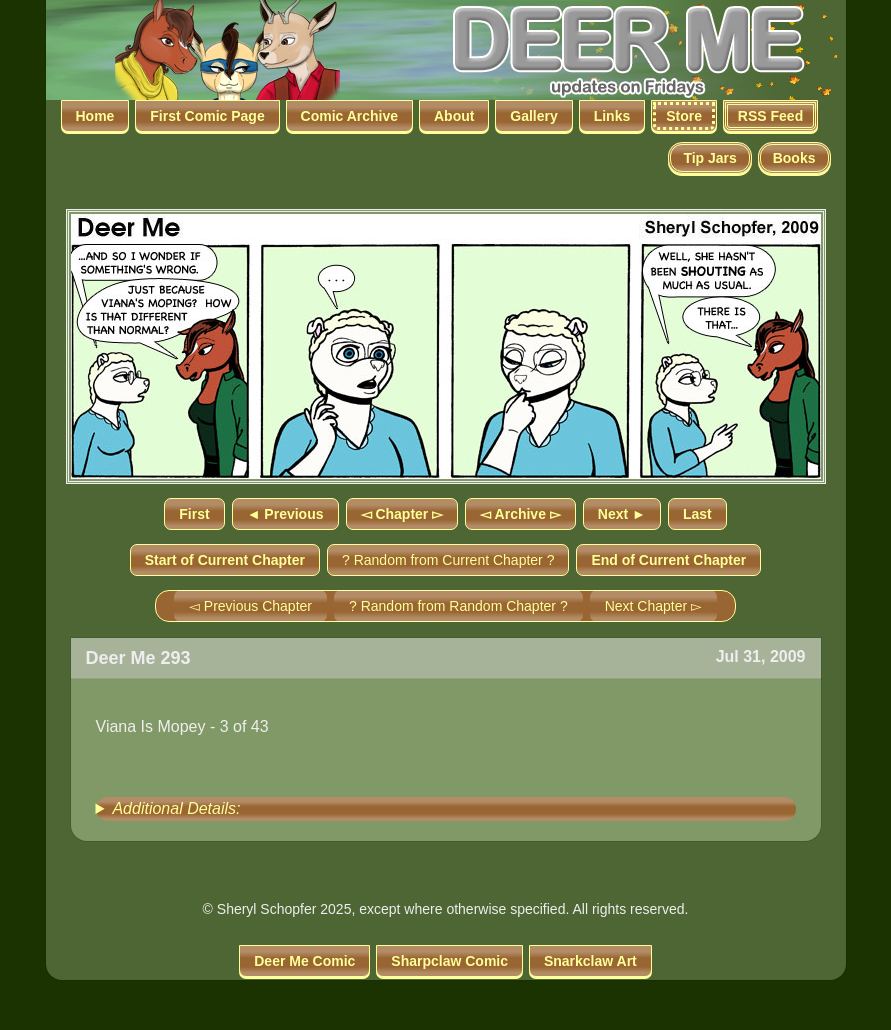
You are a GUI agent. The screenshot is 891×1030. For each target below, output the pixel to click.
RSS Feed (770, 116)
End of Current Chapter (668, 560)
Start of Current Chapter (225, 560)
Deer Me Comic (304, 961)
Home (95, 116)
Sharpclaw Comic (449, 961)
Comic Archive (350, 116)
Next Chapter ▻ (653, 606)
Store (684, 116)
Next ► (622, 514)
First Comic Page (207, 116)
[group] (446, 809)
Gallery (533, 116)
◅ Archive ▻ (520, 514)
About (454, 116)
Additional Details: (176, 808)
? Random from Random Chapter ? (458, 606)
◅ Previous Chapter (250, 606)
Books (794, 158)
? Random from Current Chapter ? (448, 560)
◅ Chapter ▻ (402, 514)
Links (612, 116)
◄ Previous (285, 514)
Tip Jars (709, 158)
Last (697, 514)
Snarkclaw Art (590, 961)
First (194, 514)
